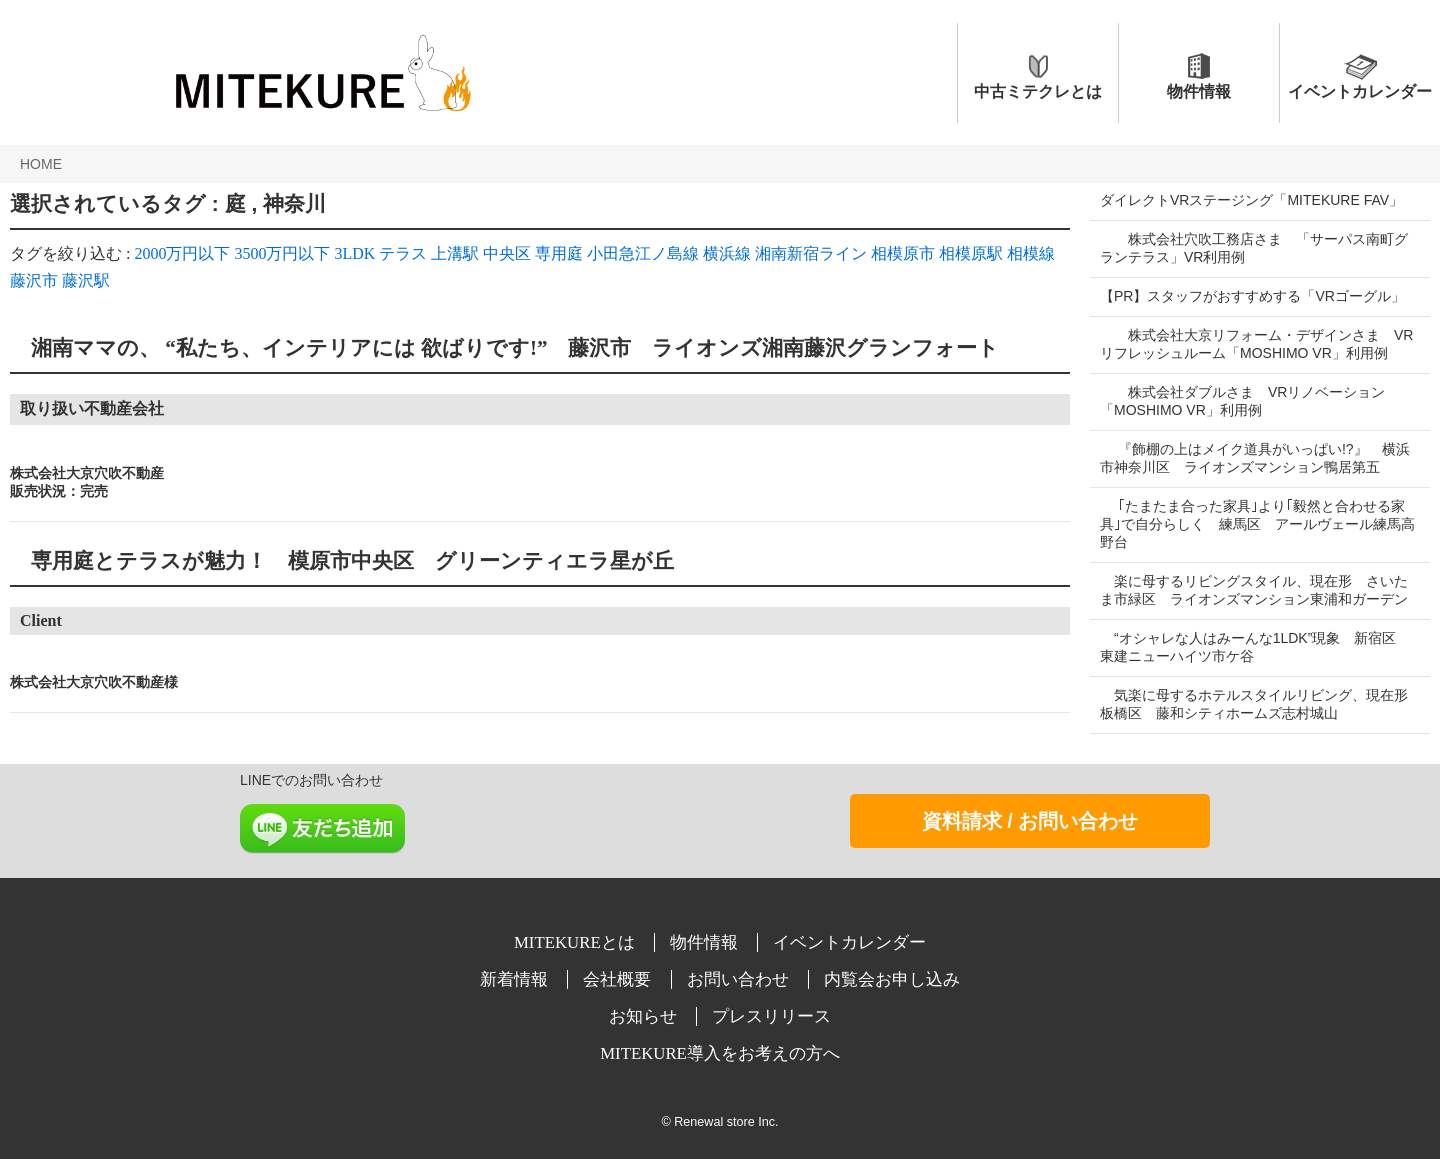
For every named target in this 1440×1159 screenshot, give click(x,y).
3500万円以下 (282, 253)
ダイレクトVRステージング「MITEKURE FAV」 (1251, 200)
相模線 (1031, 253)
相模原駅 (971, 253)
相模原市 (903, 253)
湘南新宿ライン (811, 253)
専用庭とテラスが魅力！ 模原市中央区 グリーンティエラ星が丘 (342, 561)
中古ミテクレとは (1038, 91)
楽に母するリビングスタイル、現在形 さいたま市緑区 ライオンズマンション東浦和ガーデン (1254, 590)
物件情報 (1199, 91)
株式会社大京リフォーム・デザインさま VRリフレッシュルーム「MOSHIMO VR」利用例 (1253, 344)
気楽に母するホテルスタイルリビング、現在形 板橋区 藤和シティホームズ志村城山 (1261, 704)
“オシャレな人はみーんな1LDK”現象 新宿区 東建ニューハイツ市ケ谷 (1255, 647)
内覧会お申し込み (892, 979)
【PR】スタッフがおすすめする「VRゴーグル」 (1252, 296)
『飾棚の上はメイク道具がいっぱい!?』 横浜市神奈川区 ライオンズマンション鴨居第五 (1255, 458)
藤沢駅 (86, 280)
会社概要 (619, 979)
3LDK (354, 253)
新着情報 (516, 979)
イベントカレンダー (1360, 91)
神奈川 (294, 204)
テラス (403, 253)
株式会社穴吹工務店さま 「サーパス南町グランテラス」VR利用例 (1254, 248)
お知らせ (645, 1016)
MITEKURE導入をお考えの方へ (720, 1053)
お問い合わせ (740, 979)
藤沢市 (34, 280)
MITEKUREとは (576, 942)
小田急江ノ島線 (643, 253)
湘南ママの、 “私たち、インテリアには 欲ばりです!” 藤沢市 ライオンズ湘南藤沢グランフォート (505, 348)
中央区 (507, 253)
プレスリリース (771, 1016)
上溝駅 (455, 253)
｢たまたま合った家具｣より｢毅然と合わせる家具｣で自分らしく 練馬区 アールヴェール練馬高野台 (1252, 524)
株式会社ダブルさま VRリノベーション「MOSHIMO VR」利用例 (1242, 401)
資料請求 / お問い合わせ (1030, 821)
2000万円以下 (182, 253)
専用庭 (559, 253)
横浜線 (727, 253)
